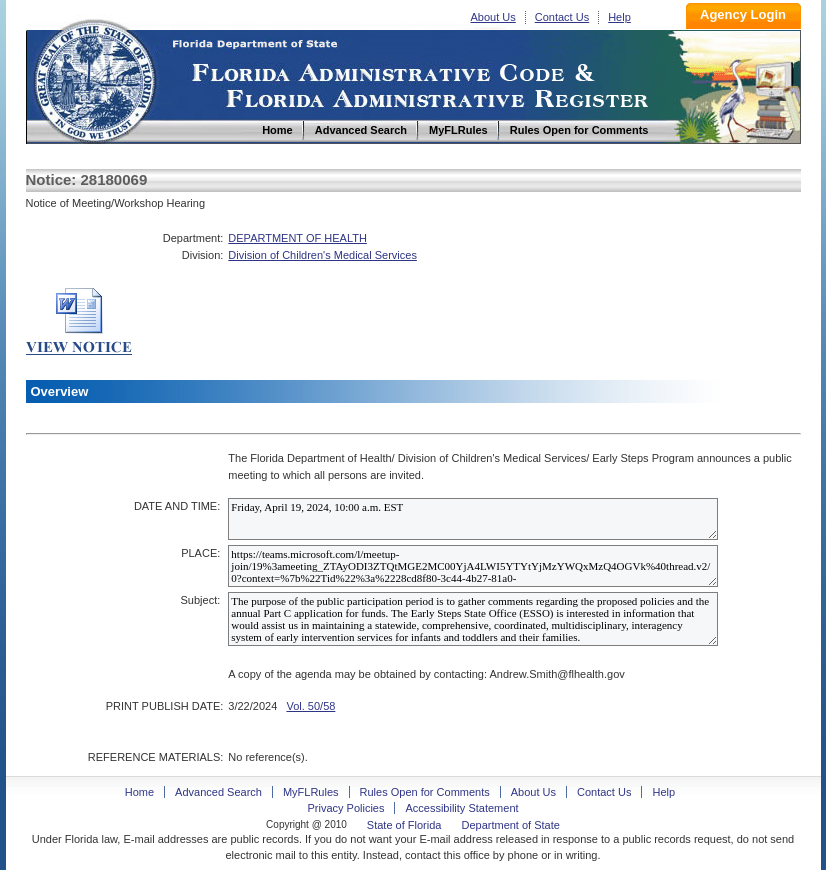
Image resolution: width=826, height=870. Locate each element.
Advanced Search (218, 792)
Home (94, 78)
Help (619, 17)
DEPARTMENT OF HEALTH (297, 238)
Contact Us (562, 17)
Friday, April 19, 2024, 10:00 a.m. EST (473, 519)
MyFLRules (311, 792)
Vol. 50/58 (310, 706)
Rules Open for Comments (425, 792)
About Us (493, 17)
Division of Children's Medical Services (322, 255)
